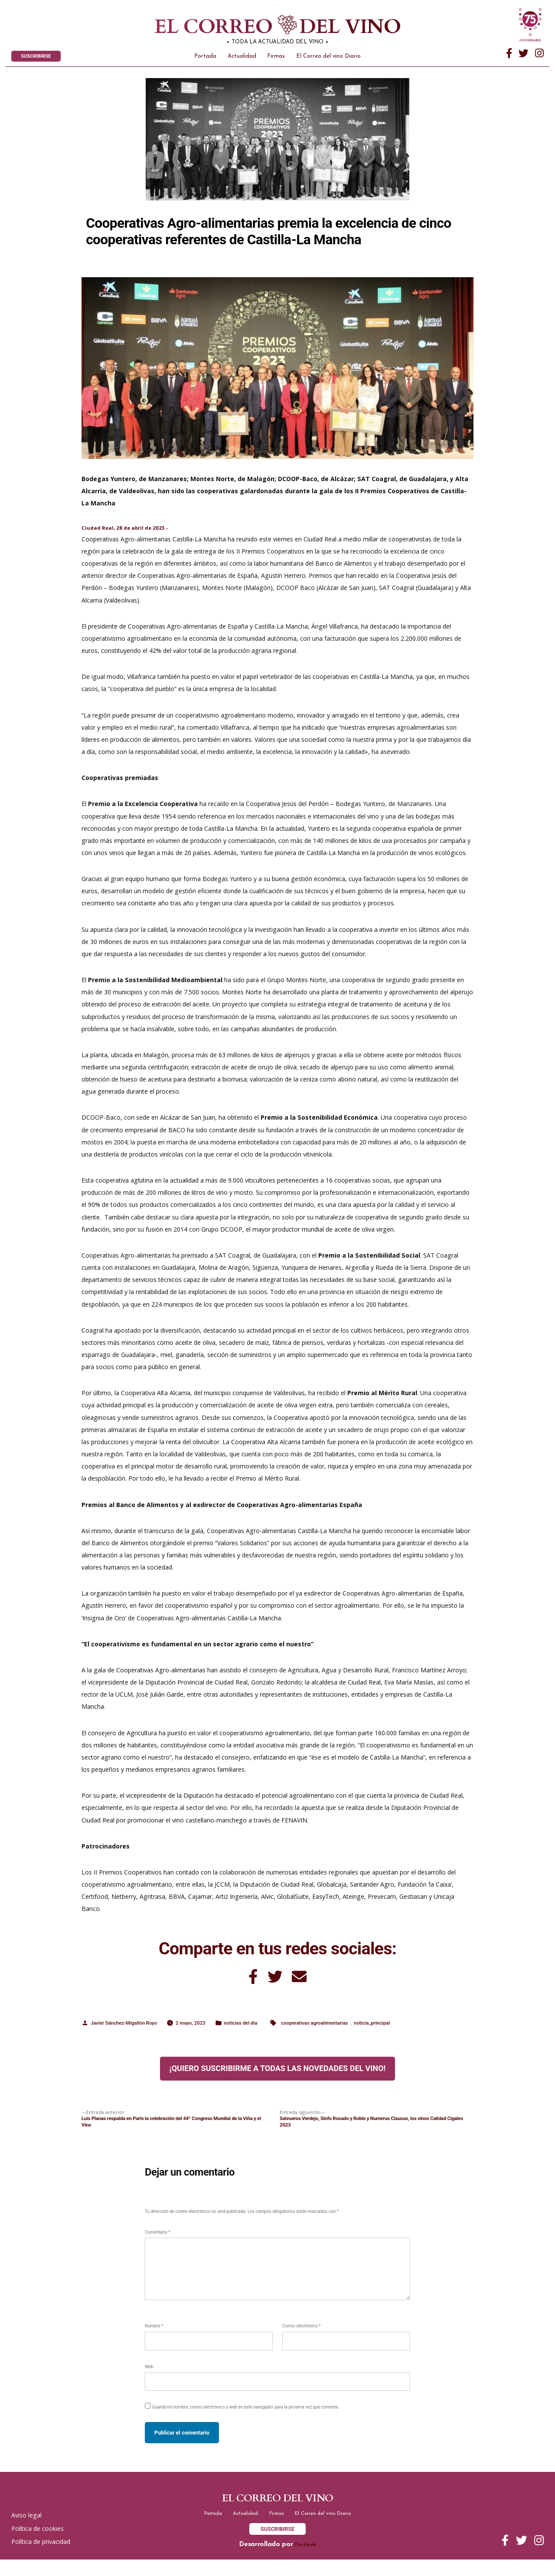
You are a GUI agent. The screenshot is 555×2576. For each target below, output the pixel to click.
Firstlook (305, 2561)
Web (149, 2379)
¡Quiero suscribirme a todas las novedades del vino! (278, 2079)
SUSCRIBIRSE (39, 58)
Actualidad (242, 59)
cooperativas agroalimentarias (335, 2032)
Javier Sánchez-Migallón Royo (128, 2032)
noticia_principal (399, 2032)
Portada (205, 59)
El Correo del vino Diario (328, 59)
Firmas (276, 59)
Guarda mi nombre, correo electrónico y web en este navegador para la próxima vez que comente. (246, 2419)
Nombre (154, 2339)
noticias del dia (255, 2032)
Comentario (157, 2244)
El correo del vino (260, 28)
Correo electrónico (301, 2339)
